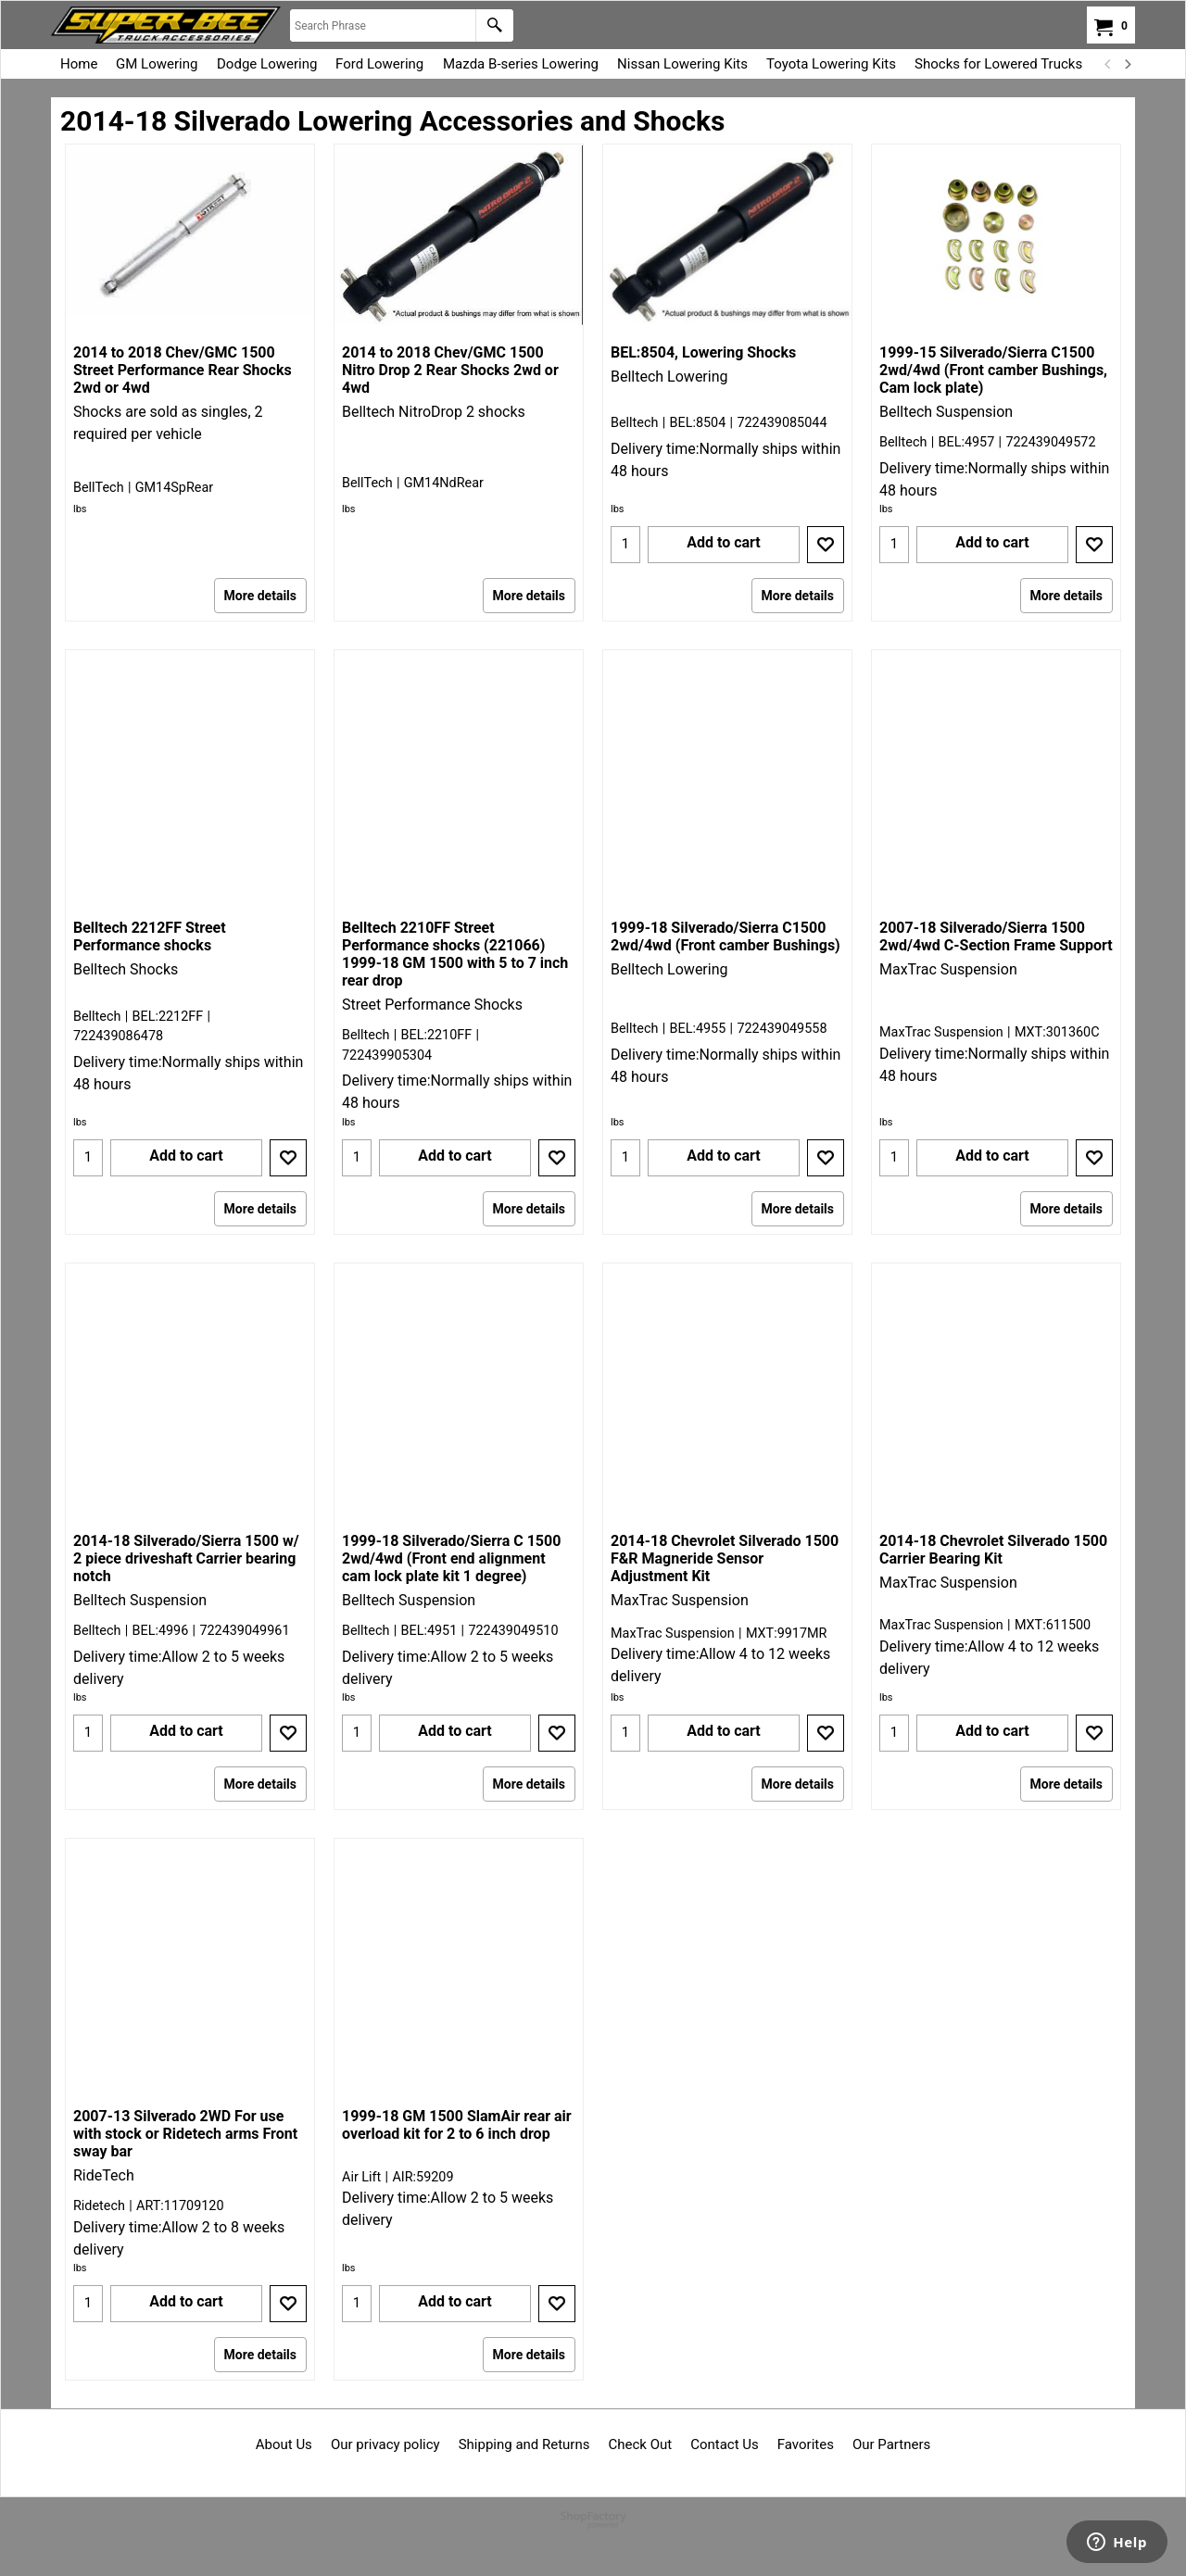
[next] (1126, 64)
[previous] (1108, 64)
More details (260, 595)
